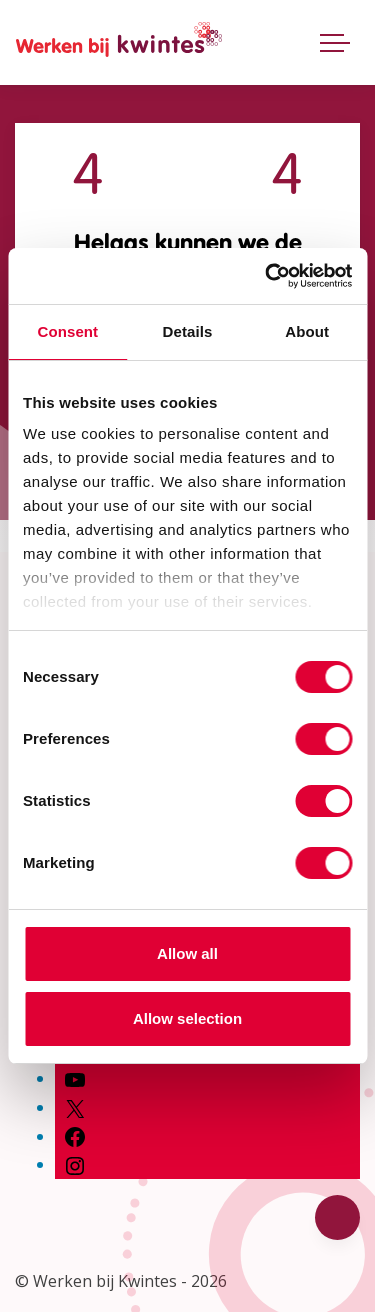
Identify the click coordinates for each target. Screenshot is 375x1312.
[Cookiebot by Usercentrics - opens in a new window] (267, 276)
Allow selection (187, 1018)
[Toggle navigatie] (335, 42)
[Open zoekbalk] (288, 38)
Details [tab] (188, 331)
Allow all (187, 953)
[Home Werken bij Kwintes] (119, 42)
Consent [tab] (67, 331)
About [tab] (307, 331)
